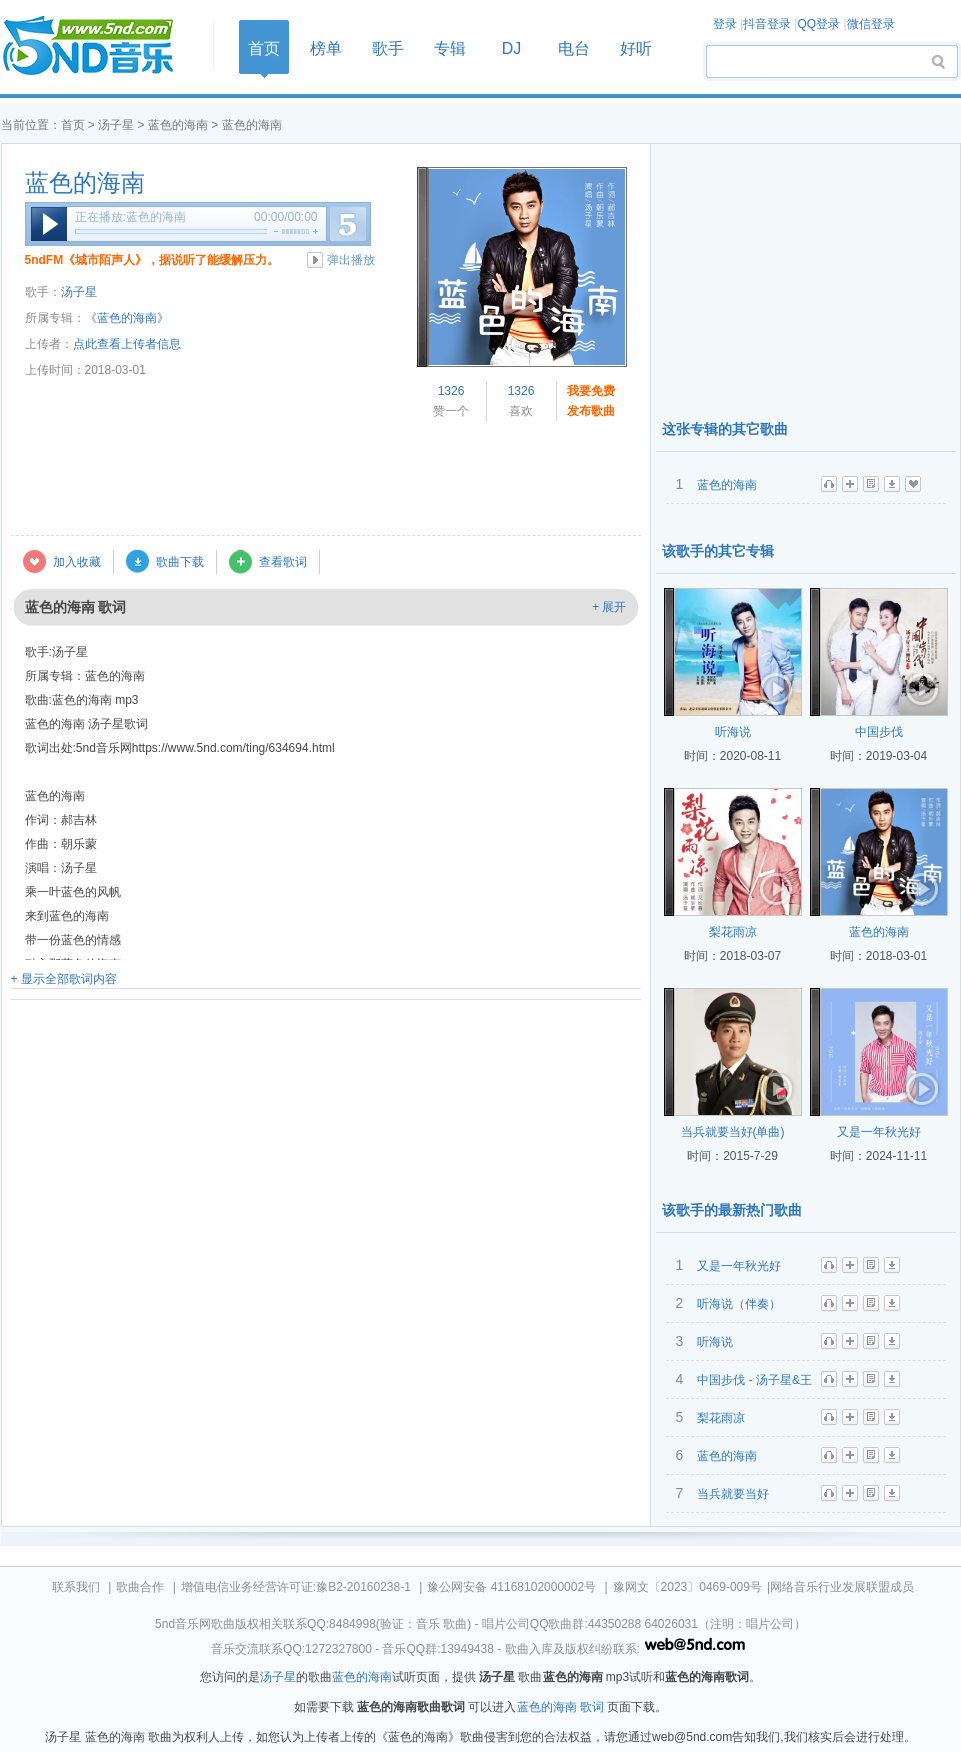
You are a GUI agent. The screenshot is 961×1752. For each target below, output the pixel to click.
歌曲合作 (140, 1587)
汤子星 (116, 125)
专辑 (450, 48)
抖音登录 (767, 24)
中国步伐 (879, 732)
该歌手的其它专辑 (718, 551)
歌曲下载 (180, 562)
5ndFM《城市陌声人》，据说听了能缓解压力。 (152, 260)
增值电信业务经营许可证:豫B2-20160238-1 (296, 1587)
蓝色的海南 (178, 125)
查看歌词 (283, 562)
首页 (101, 46)
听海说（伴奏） (739, 1304)
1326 (451, 391)
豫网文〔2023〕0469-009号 (687, 1587)
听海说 (733, 732)
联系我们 (76, 1587)
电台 (574, 48)
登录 (725, 24)
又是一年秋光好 (879, 1132)
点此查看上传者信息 (127, 344)
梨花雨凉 (733, 932)
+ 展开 (609, 607)
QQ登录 (818, 24)
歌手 (388, 48)
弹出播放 (351, 260)
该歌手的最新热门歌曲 (732, 1210)
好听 (636, 48)
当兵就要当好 (733, 1494)
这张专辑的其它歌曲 (725, 429)
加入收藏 (77, 562)
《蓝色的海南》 (127, 318)
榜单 (326, 48)
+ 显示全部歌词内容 (64, 979)
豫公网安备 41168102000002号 (511, 1587)
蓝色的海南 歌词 (560, 1707)
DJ (512, 48)
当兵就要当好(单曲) (733, 1132)
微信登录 (871, 24)
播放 (49, 224)
